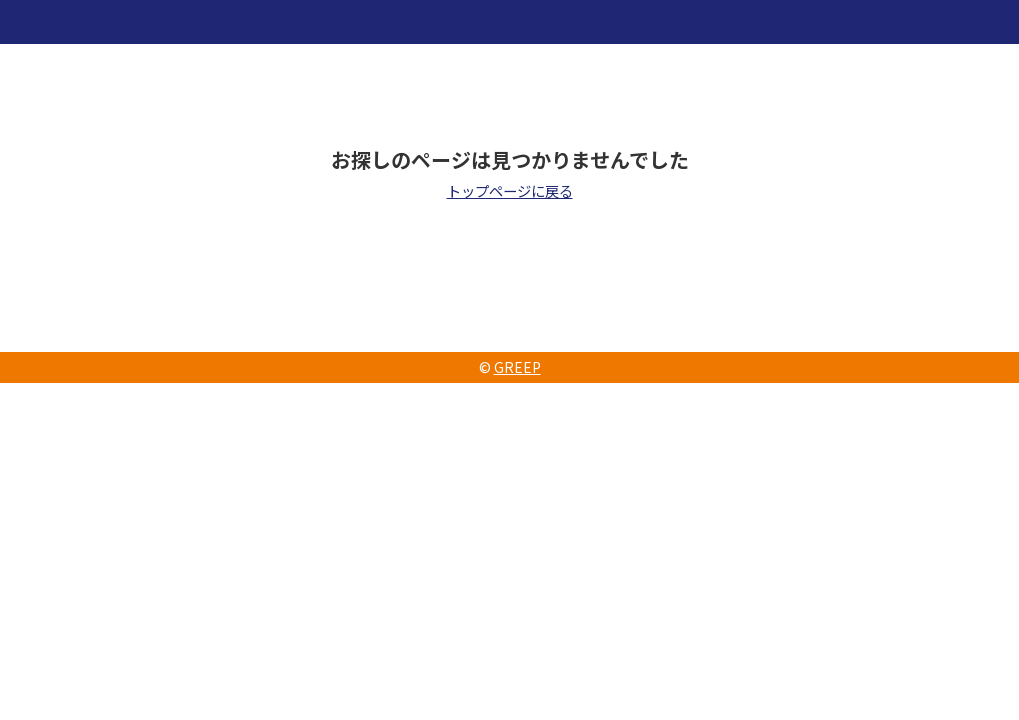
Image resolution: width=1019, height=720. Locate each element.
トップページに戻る (510, 190)
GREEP (517, 367)
